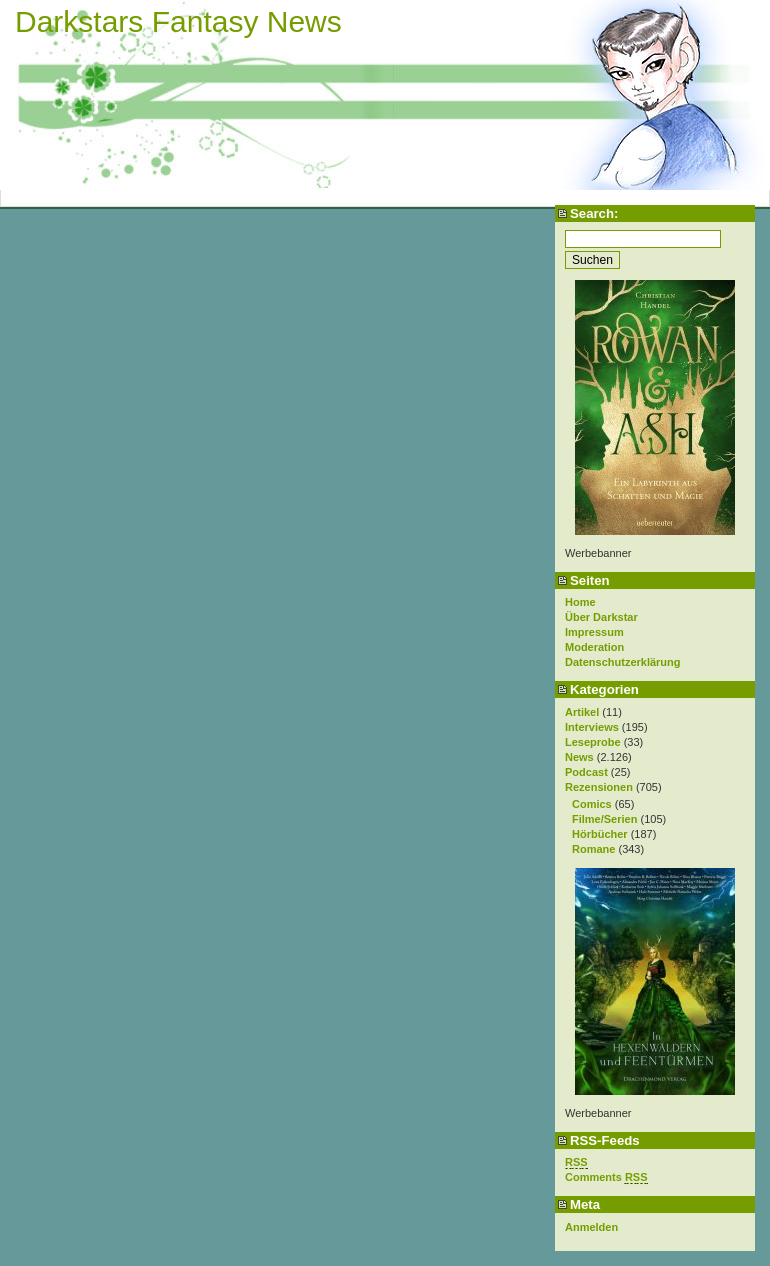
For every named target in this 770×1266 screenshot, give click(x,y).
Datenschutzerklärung (623, 662)
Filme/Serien (604, 819)
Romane (593, 849)
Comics (592, 804)
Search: (594, 213)
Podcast (586, 772)
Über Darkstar (601, 617)
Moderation (594, 647)
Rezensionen (599, 787)
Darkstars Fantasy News (178, 21)
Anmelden (591, 1227)
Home (580, 602)
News (579, 757)
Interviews (592, 727)
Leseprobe (593, 742)
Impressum (594, 632)
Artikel (582, 712)
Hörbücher (600, 834)
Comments (606, 1177)
